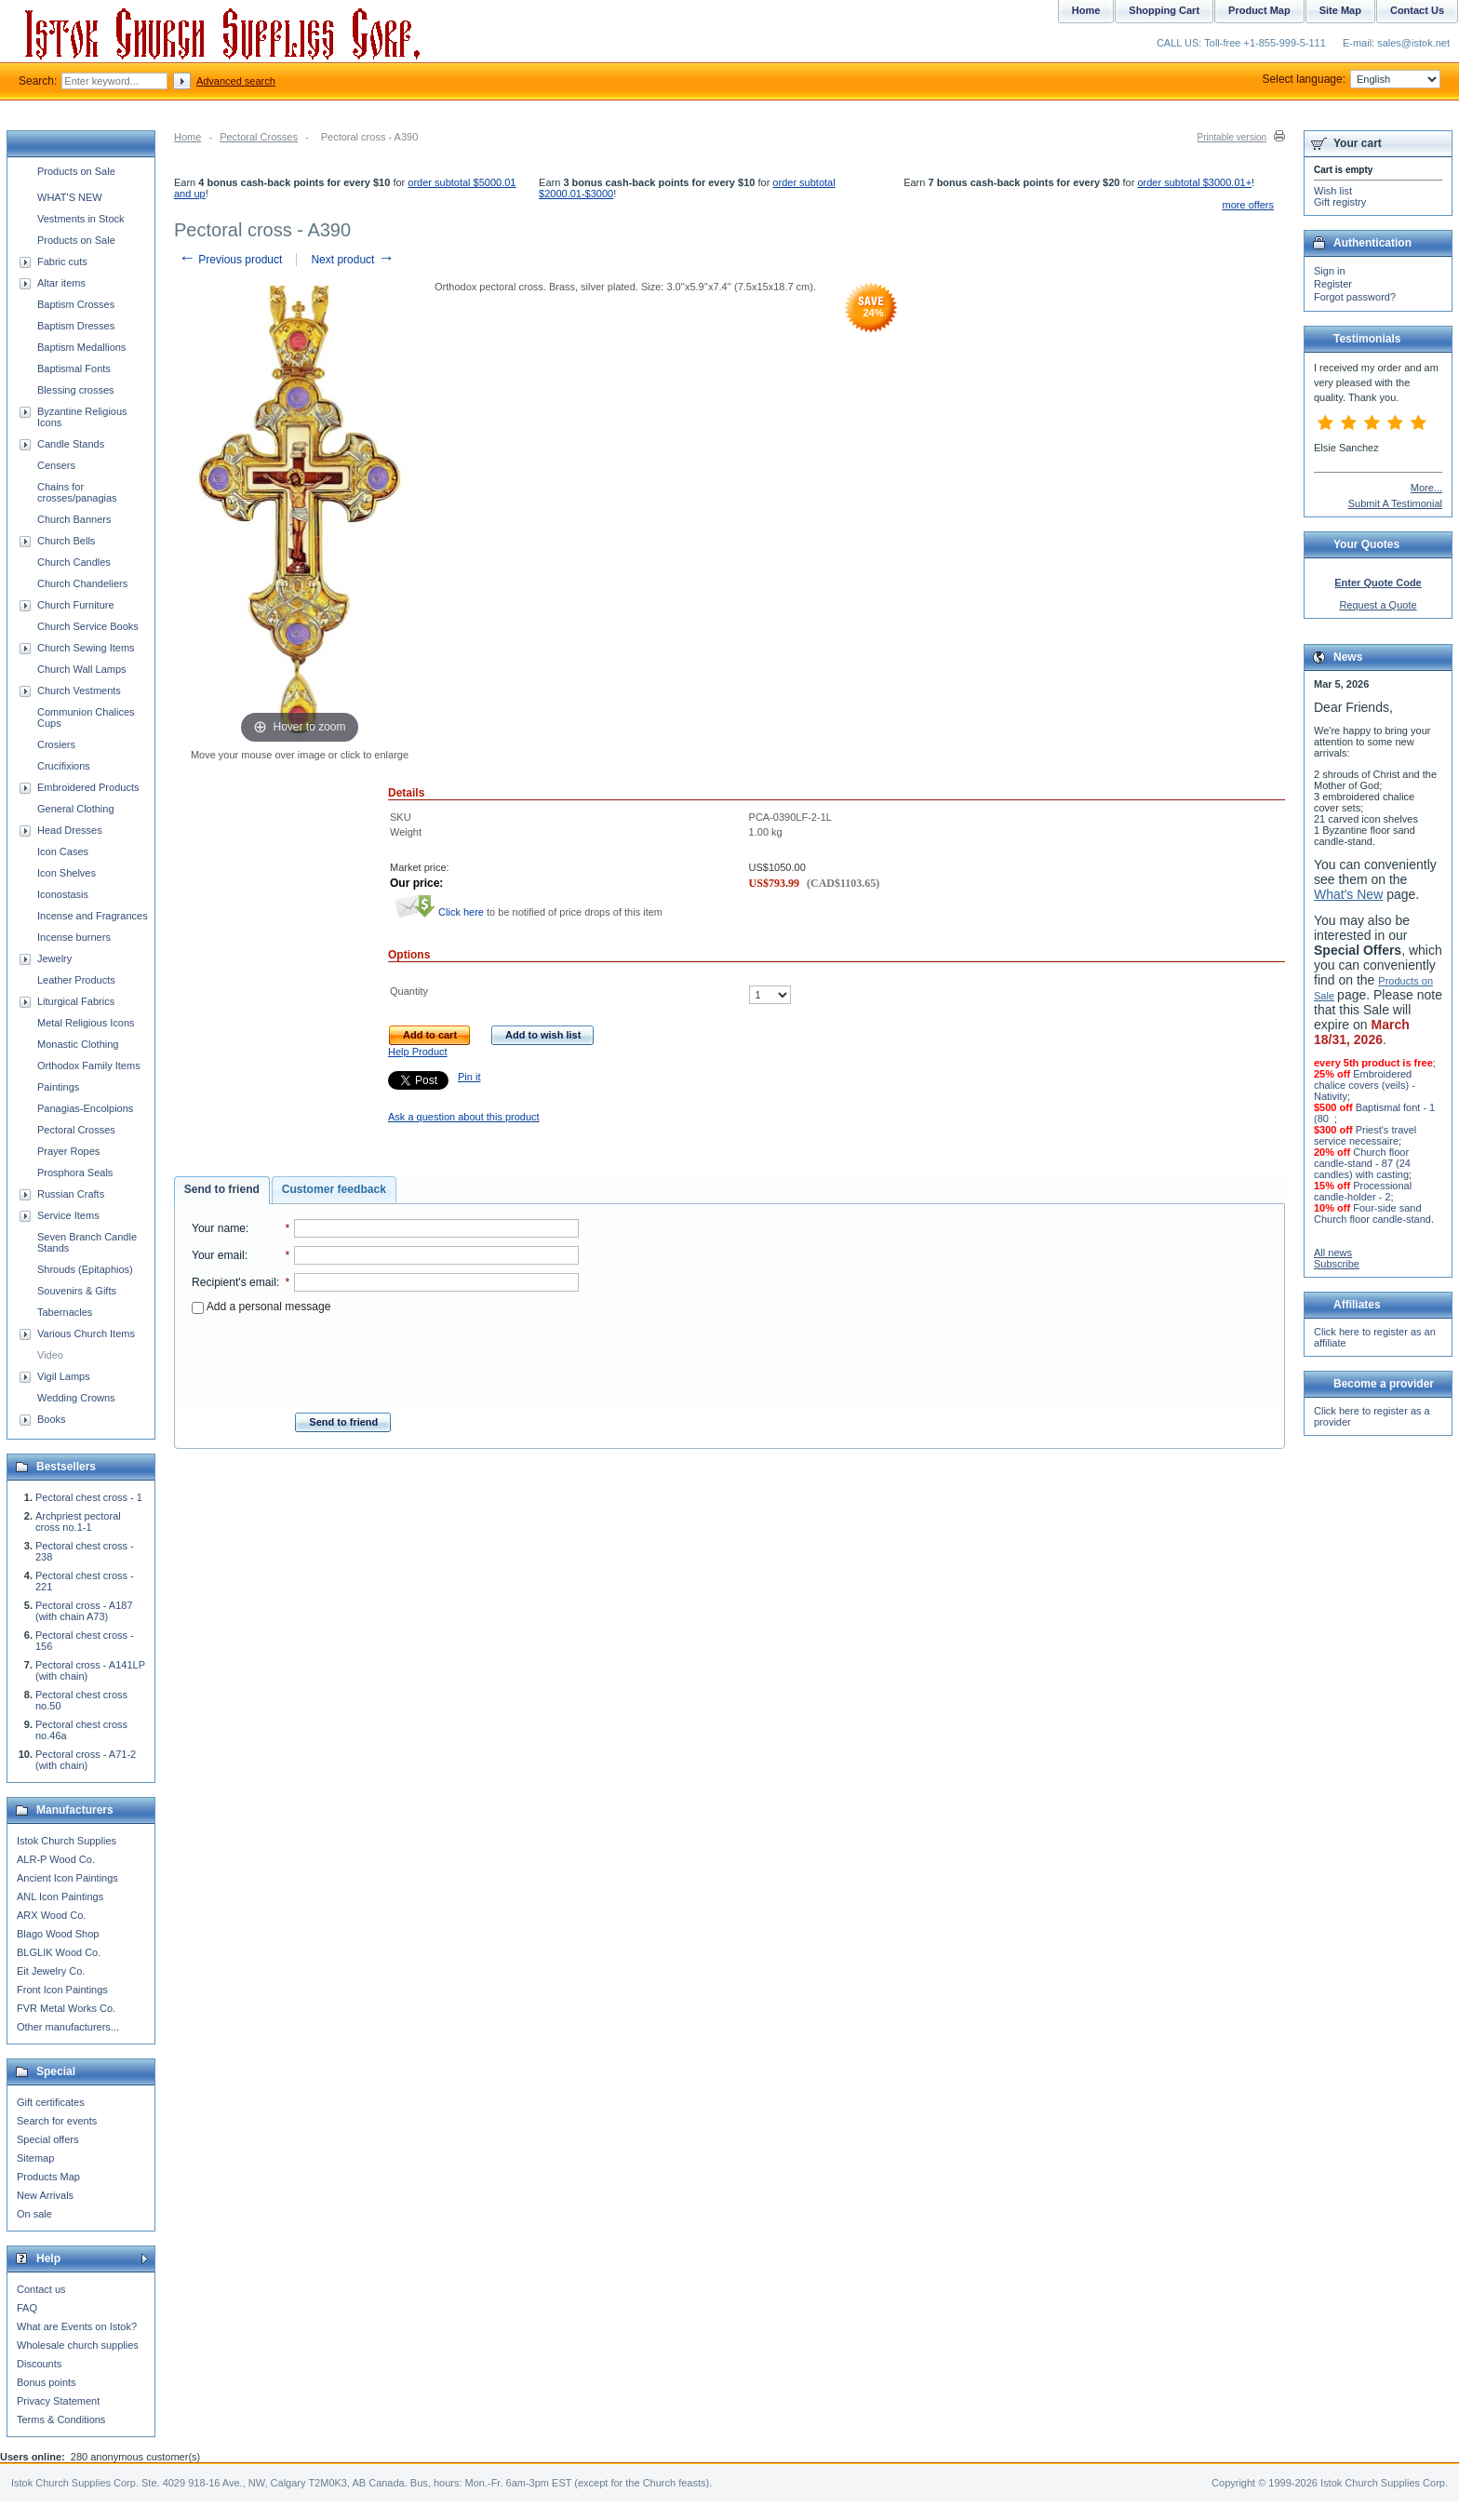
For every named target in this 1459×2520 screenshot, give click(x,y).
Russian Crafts (70, 1194)
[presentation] (385, 1357)
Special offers (47, 2139)
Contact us (41, 2289)
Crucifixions (63, 765)
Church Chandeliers (82, 583)
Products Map (48, 2176)
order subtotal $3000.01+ (1194, 182)
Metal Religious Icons (86, 1022)
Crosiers (56, 744)
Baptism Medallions (81, 347)
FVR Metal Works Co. (66, 2008)
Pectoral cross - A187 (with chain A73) (84, 1611)
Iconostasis (62, 894)
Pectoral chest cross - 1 (88, 1497)
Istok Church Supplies (66, 1840)
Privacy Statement (58, 2400)
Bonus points (46, 2382)
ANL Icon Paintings (60, 1896)
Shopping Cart (1164, 10)
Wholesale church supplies (78, 2345)
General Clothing (75, 808)
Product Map (1259, 10)
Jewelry (54, 958)
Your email (218, 1255)
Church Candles (74, 562)
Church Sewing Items (86, 647)
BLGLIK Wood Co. (58, 1952)
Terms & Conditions (61, 2419)
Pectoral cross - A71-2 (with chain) (85, 1760)
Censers (56, 465)
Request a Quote (1377, 604)
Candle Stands (70, 443)
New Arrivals (45, 2195)
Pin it (469, 1076)
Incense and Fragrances (92, 915)
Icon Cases (62, 851)
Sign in (1329, 270)
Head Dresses (69, 830)
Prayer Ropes (68, 1151)
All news (1333, 1252)
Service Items (68, 1215)
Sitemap (35, 2158)
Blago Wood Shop (58, 1933)
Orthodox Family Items (89, 1065)
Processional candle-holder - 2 (1363, 1191)
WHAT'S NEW (69, 197)
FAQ (27, 2307)
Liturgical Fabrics (75, 1001)
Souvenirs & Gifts (76, 1290)
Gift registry (1340, 202)
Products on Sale (76, 171)
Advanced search (235, 81)
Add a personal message (261, 1306)
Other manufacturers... (68, 2026)
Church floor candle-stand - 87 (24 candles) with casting (1362, 1163)
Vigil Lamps (63, 1376)
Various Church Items (86, 1333)
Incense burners (74, 937)
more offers (1248, 204)
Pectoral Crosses (259, 136)
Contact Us (1417, 10)
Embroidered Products (88, 787)
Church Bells (66, 540)
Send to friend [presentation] (222, 1189)
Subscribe (1336, 1263)
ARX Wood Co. (51, 1915)
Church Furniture (75, 604)
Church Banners (74, 519)
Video (50, 1355)
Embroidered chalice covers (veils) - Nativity (1364, 1085)
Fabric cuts (62, 261)
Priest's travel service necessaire (1365, 1135)
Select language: (1351, 79)
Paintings (58, 1086)
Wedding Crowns (76, 1397)
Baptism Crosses (75, 304)
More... (1426, 487)
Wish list (1333, 190)
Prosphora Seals (75, 1172)
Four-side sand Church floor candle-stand (1372, 1213)
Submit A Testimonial (1395, 503)
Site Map (1340, 10)
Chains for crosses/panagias (77, 492)
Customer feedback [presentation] (334, 1189)
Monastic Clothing (77, 1044)
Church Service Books (88, 626)
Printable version (1232, 137)
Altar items (61, 282)
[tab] (222, 1190)
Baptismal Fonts (74, 368)
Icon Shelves (66, 872)
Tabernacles (64, 1312)
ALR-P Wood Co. (56, 1859)
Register (1333, 283)
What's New (1348, 894)
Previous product (230, 259)
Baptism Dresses (75, 325)
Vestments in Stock (81, 218)
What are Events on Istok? (77, 2326)
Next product (352, 259)
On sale (34, 2213)
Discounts (39, 2363)
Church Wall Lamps (82, 669)
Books (51, 1419)
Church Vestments (79, 690)
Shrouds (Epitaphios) (85, 1269)
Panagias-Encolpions (85, 1108)
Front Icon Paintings (62, 1989)
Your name (219, 1228)
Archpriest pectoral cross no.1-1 (78, 1521)
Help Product (418, 1051)
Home (187, 136)
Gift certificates (51, 2102)
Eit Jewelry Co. (51, 1971)
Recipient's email (234, 1282)
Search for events (57, 2120)
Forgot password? (1355, 296)
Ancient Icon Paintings (67, 1877)
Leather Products (76, 979)
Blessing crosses (75, 389)
